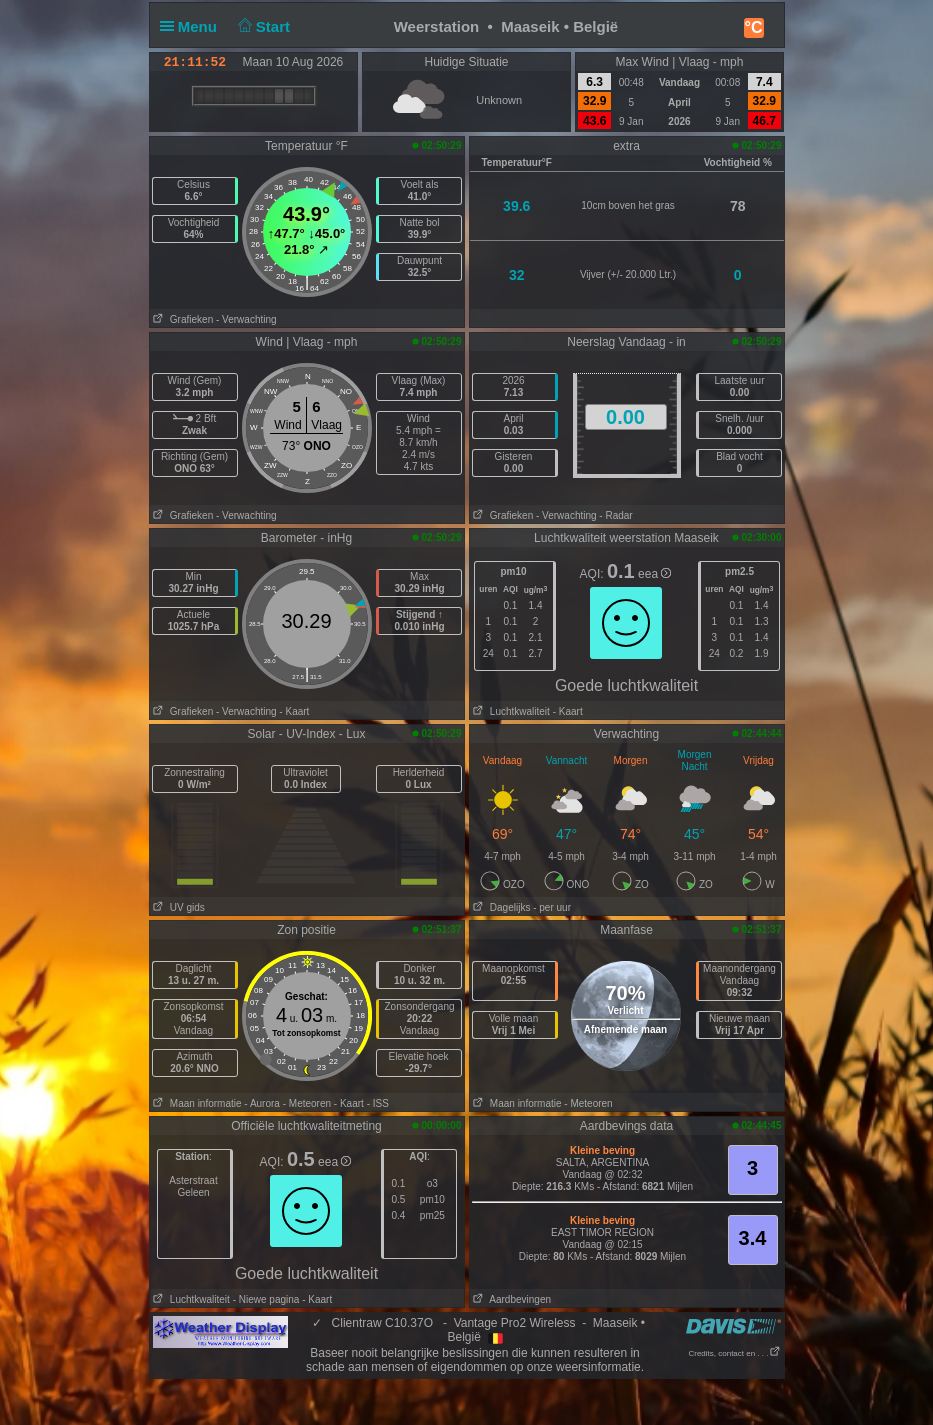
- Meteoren (307, 1103)
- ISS (378, 1103)
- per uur (552, 907)
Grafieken (182, 319)
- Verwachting (246, 319)
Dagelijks (500, 907)
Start (261, 26)
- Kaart (294, 711)
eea (654, 574)
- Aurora (262, 1103)
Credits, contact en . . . (734, 1353)
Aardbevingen (511, 1299)
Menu (193, 26)
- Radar (615, 515)
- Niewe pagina (266, 1299)
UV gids (177, 907)
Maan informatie (196, 1103)
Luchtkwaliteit (510, 711)
